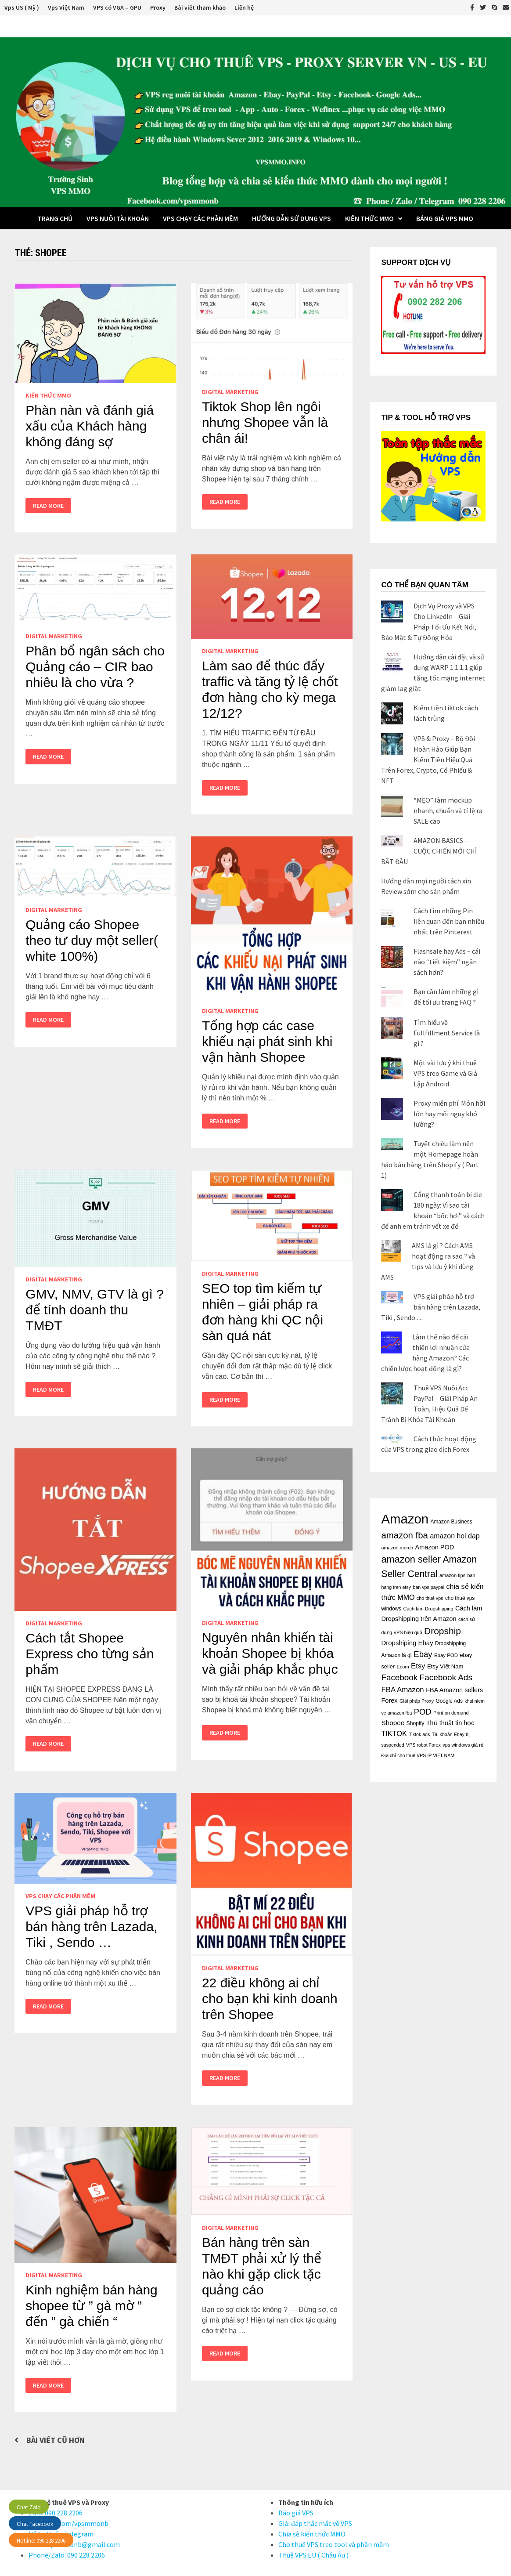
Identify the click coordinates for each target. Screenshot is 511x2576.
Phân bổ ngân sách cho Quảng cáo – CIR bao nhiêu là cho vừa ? (95, 667)
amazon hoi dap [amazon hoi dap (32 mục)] (454, 1536)
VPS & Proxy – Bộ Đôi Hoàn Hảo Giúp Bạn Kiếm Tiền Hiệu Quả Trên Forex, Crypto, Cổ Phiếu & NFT (428, 759)
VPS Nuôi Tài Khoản (117, 218)
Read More (48, 506)
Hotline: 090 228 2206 (41, 2540)
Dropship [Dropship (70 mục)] (442, 1631)
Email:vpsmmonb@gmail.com (74, 2544)
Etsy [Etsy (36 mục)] (418, 1666)
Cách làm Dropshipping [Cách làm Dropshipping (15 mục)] (428, 1608)
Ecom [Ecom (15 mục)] (403, 1666)
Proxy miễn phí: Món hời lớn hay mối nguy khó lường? (449, 1114)
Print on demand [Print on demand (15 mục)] (451, 1712)
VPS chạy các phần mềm (200, 218)
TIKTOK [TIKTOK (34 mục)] (394, 1733)
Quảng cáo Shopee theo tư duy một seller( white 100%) (91, 940)
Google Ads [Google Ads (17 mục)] (448, 1701)
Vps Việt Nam (66, 7)
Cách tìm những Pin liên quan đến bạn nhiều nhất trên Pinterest (449, 921)
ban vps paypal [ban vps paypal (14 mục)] (428, 1587)
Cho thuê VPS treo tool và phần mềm (333, 2544)
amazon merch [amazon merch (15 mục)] (397, 1547)
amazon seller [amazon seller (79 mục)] (411, 1559)
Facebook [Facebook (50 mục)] (399, 1677)
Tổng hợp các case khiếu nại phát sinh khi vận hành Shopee (267, 1041)
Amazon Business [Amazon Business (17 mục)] (451, 1522)
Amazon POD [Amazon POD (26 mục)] (434, 1547)
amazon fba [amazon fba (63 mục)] (404, 1535)
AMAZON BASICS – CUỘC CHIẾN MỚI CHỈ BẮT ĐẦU (429, 851)
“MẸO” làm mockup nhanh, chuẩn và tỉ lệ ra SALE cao (448, 810)
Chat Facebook (35, 2524)
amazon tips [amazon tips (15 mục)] (452, 1575)
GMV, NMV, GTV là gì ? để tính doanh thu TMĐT (94, 1310)
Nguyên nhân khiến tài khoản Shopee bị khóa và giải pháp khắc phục (270, 1653)
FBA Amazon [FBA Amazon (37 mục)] (402, 1690)
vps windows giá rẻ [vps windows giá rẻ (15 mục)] (463, 1744)
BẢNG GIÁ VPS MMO (444, 218)
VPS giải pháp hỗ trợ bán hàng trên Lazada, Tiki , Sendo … (91, 1926)
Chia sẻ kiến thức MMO (311, 2533)
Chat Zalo (29, 2507)
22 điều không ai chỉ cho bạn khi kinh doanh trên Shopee (270, 1998)
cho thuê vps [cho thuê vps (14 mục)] (430, 1598)
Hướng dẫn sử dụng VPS (291, 218)
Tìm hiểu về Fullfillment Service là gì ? (447, 1033)
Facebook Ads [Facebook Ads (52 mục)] (446, 1677)
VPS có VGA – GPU (117, 7)
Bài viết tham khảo (200, 7)
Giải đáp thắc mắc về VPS (315, 2523)
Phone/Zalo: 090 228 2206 (67, 2555)
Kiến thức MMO (369, 218)
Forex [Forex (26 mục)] (389, 1700)
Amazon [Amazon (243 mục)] (404, 1519)
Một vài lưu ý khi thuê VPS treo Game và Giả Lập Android (445, 1073)
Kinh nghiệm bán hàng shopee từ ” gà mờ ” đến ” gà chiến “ (91, 2306)
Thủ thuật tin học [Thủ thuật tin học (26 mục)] (450, 1722)
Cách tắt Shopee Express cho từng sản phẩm (89, 1654)
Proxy (158, 7)
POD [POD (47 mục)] (423, 1711)
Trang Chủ (54, 218)
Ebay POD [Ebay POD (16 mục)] (446, 1655)
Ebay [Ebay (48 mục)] (423, 1654)
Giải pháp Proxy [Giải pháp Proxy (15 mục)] (416, 1701)
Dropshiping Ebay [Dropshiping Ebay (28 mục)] (407, 1642)
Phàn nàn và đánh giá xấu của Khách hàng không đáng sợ (89, 426)
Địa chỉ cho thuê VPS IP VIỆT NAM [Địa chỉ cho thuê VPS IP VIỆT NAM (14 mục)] (417, 1755)
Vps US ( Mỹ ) (21, 7)
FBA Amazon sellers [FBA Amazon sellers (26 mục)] (454, 1689)
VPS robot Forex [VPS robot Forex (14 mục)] (423, 1744)
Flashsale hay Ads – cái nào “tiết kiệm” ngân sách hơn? (447, 962)
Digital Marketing (230, 392)
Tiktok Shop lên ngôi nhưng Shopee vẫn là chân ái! (265, 422)
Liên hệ (244, 7)
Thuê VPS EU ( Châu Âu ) (313, 2555)
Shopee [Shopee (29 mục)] (392, 1722)
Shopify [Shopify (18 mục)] (416, 1723)
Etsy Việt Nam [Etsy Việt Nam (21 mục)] (445, 1666)
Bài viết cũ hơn (55, 2440)
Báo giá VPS (295, 2512)
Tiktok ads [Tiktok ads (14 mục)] (419, 1734)
